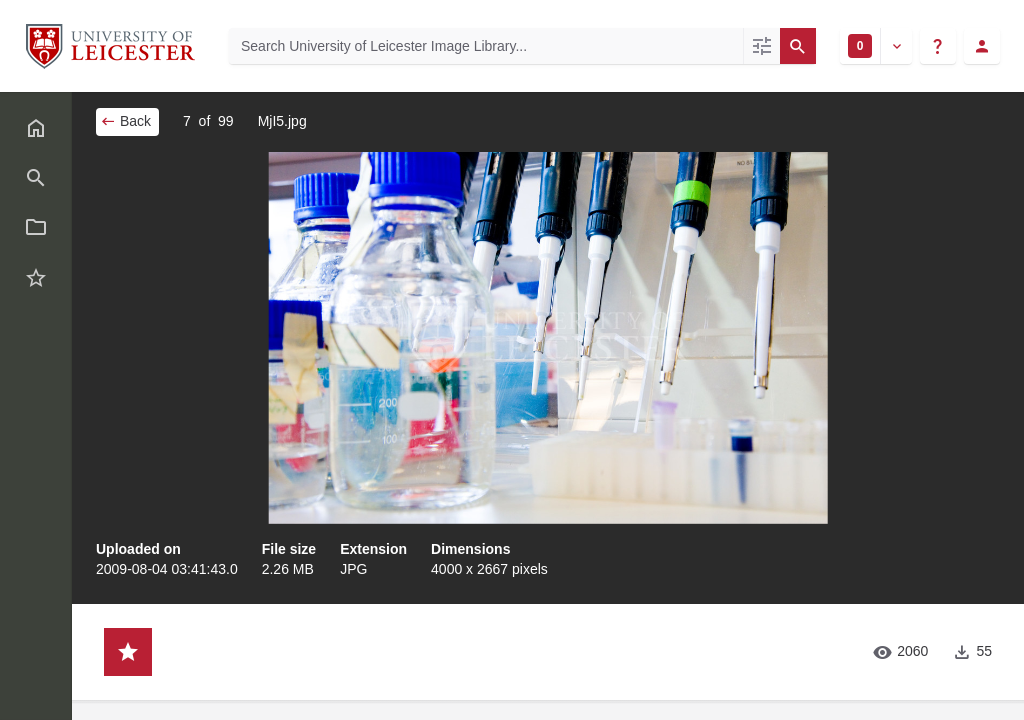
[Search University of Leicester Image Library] (486, 46)
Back (125, 121)
